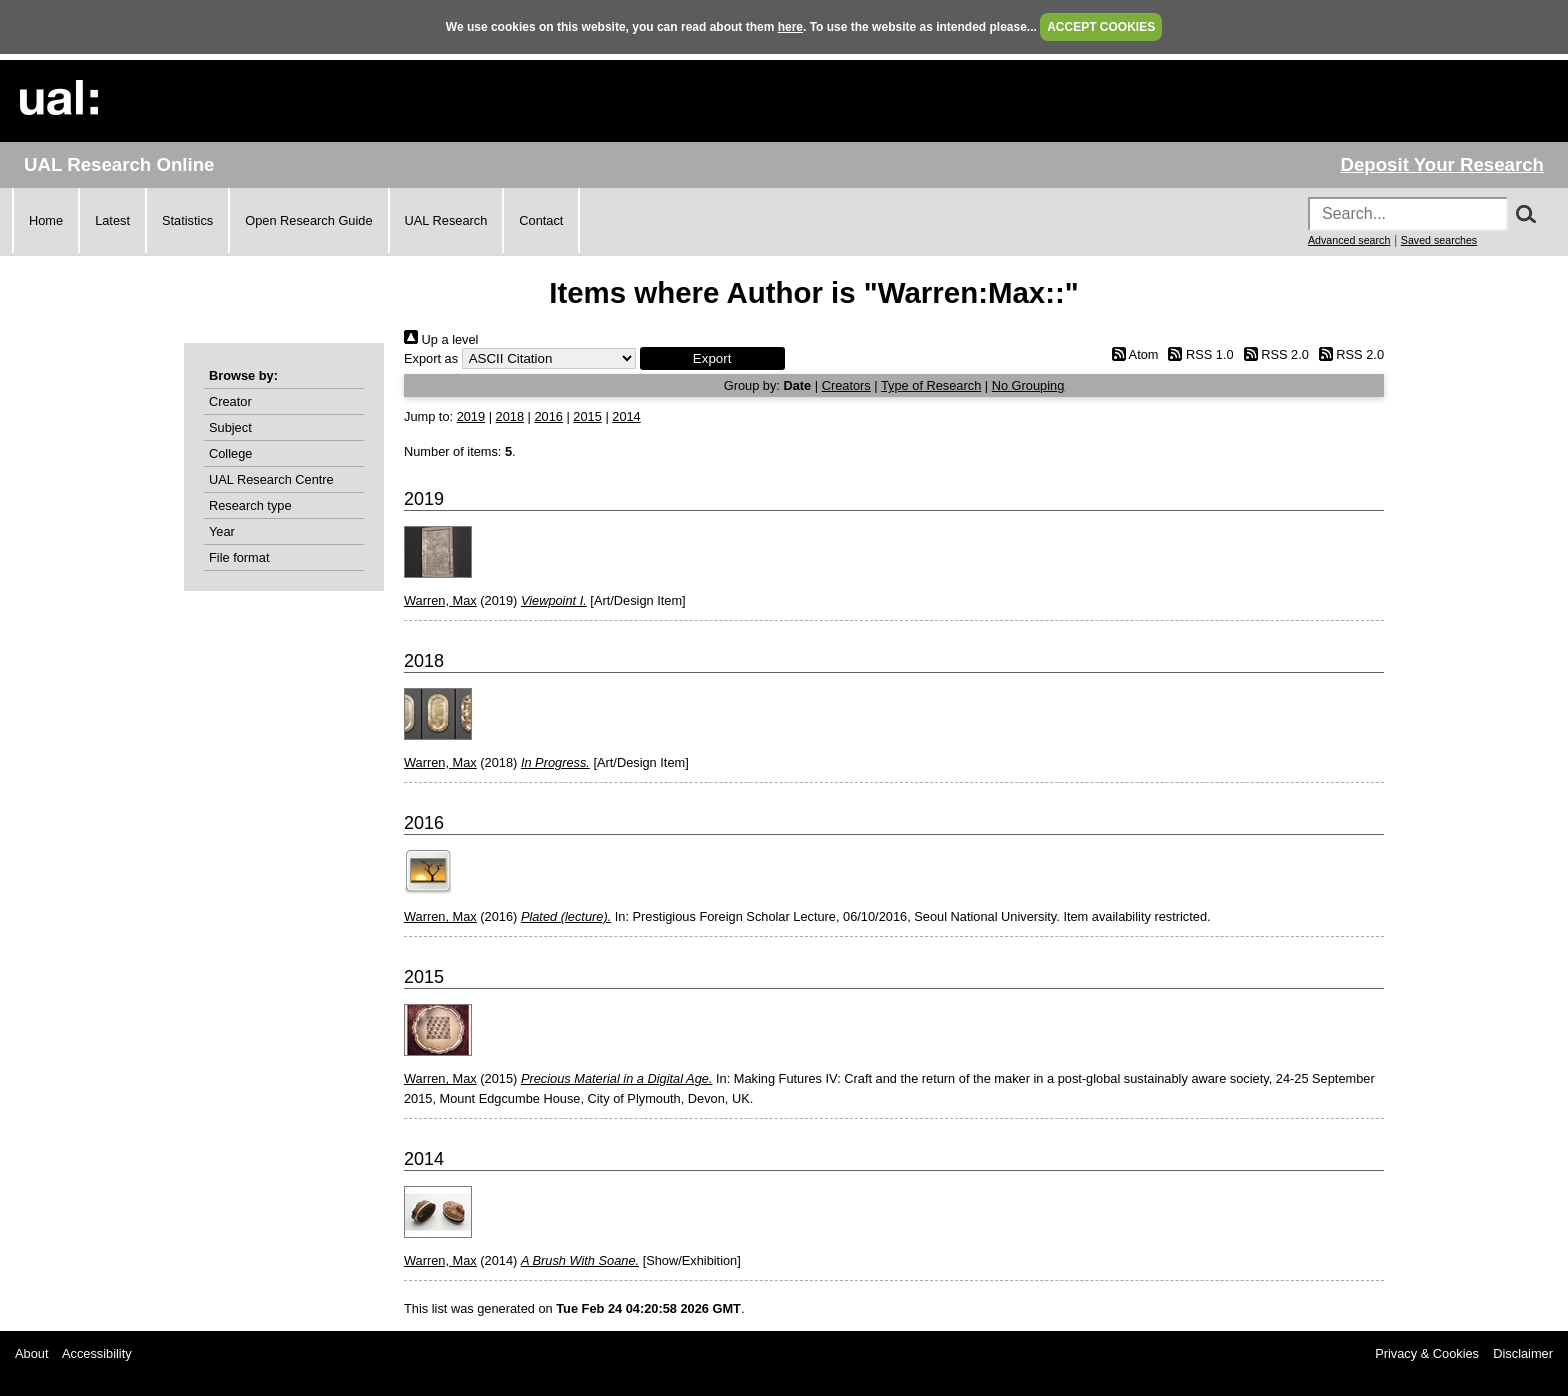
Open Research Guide (308, 220)
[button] (712, 358)
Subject (230, 427)
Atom (1131, 354)
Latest (112, 220)
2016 (548, 416)
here (790, 27)
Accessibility (97, 1353)
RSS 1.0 (1198, 354)
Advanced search (1349, 240)
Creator (230, 401)
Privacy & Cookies (1427, 1353)
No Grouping (1028, 385)
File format (239, 557)
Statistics (187, 220)
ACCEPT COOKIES (1101, 27)
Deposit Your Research (1442, 164)
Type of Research (931, 385)
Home (46, 220)
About (31, 1353)
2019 (471, 416)
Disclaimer (1523, 1353)
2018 (510, 416)
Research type (250, 505)
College (230, 453)
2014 (626, 416)
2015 (587, 416)
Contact (541, 220)
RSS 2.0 (1273, 354)
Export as (431, 358)
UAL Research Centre (271, 479)
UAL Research (446, 220)
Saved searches (1439, 240)
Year (222, 531)
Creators (846, 385)
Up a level (441, 339)
